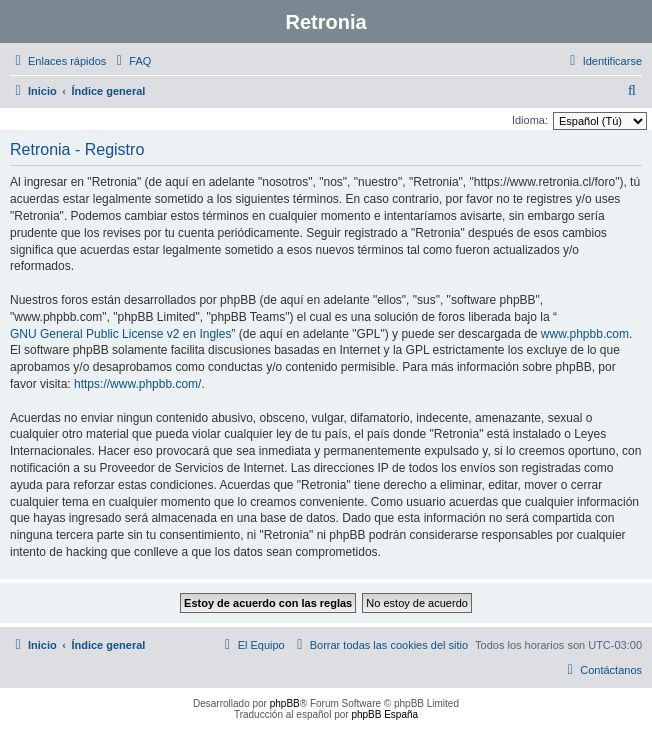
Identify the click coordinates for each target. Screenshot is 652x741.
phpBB (285, 703)
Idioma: (530, 120)
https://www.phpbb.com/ (137, 384)
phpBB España (384, 714)
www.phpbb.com (585, 334)
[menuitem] (131, 61)
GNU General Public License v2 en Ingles (120, 334)
